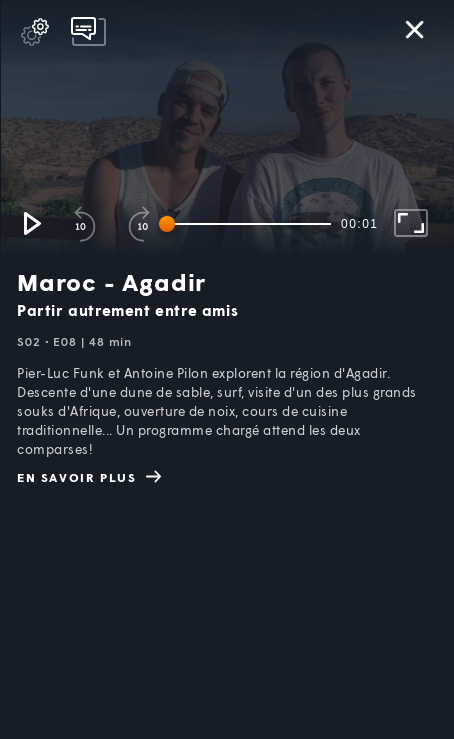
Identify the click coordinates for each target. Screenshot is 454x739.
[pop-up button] (35, 32)
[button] (31, 223)
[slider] (248, 224)
